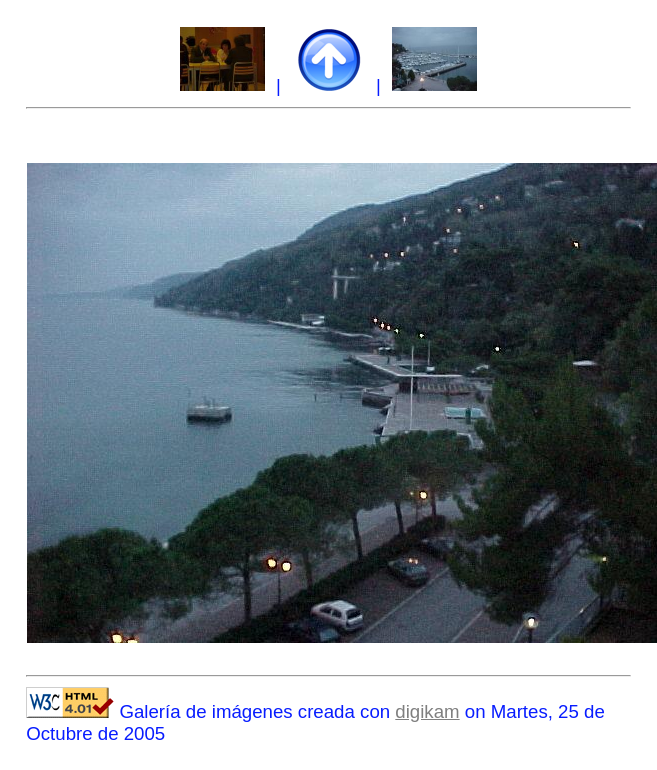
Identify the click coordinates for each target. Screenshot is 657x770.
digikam (427, 711)
